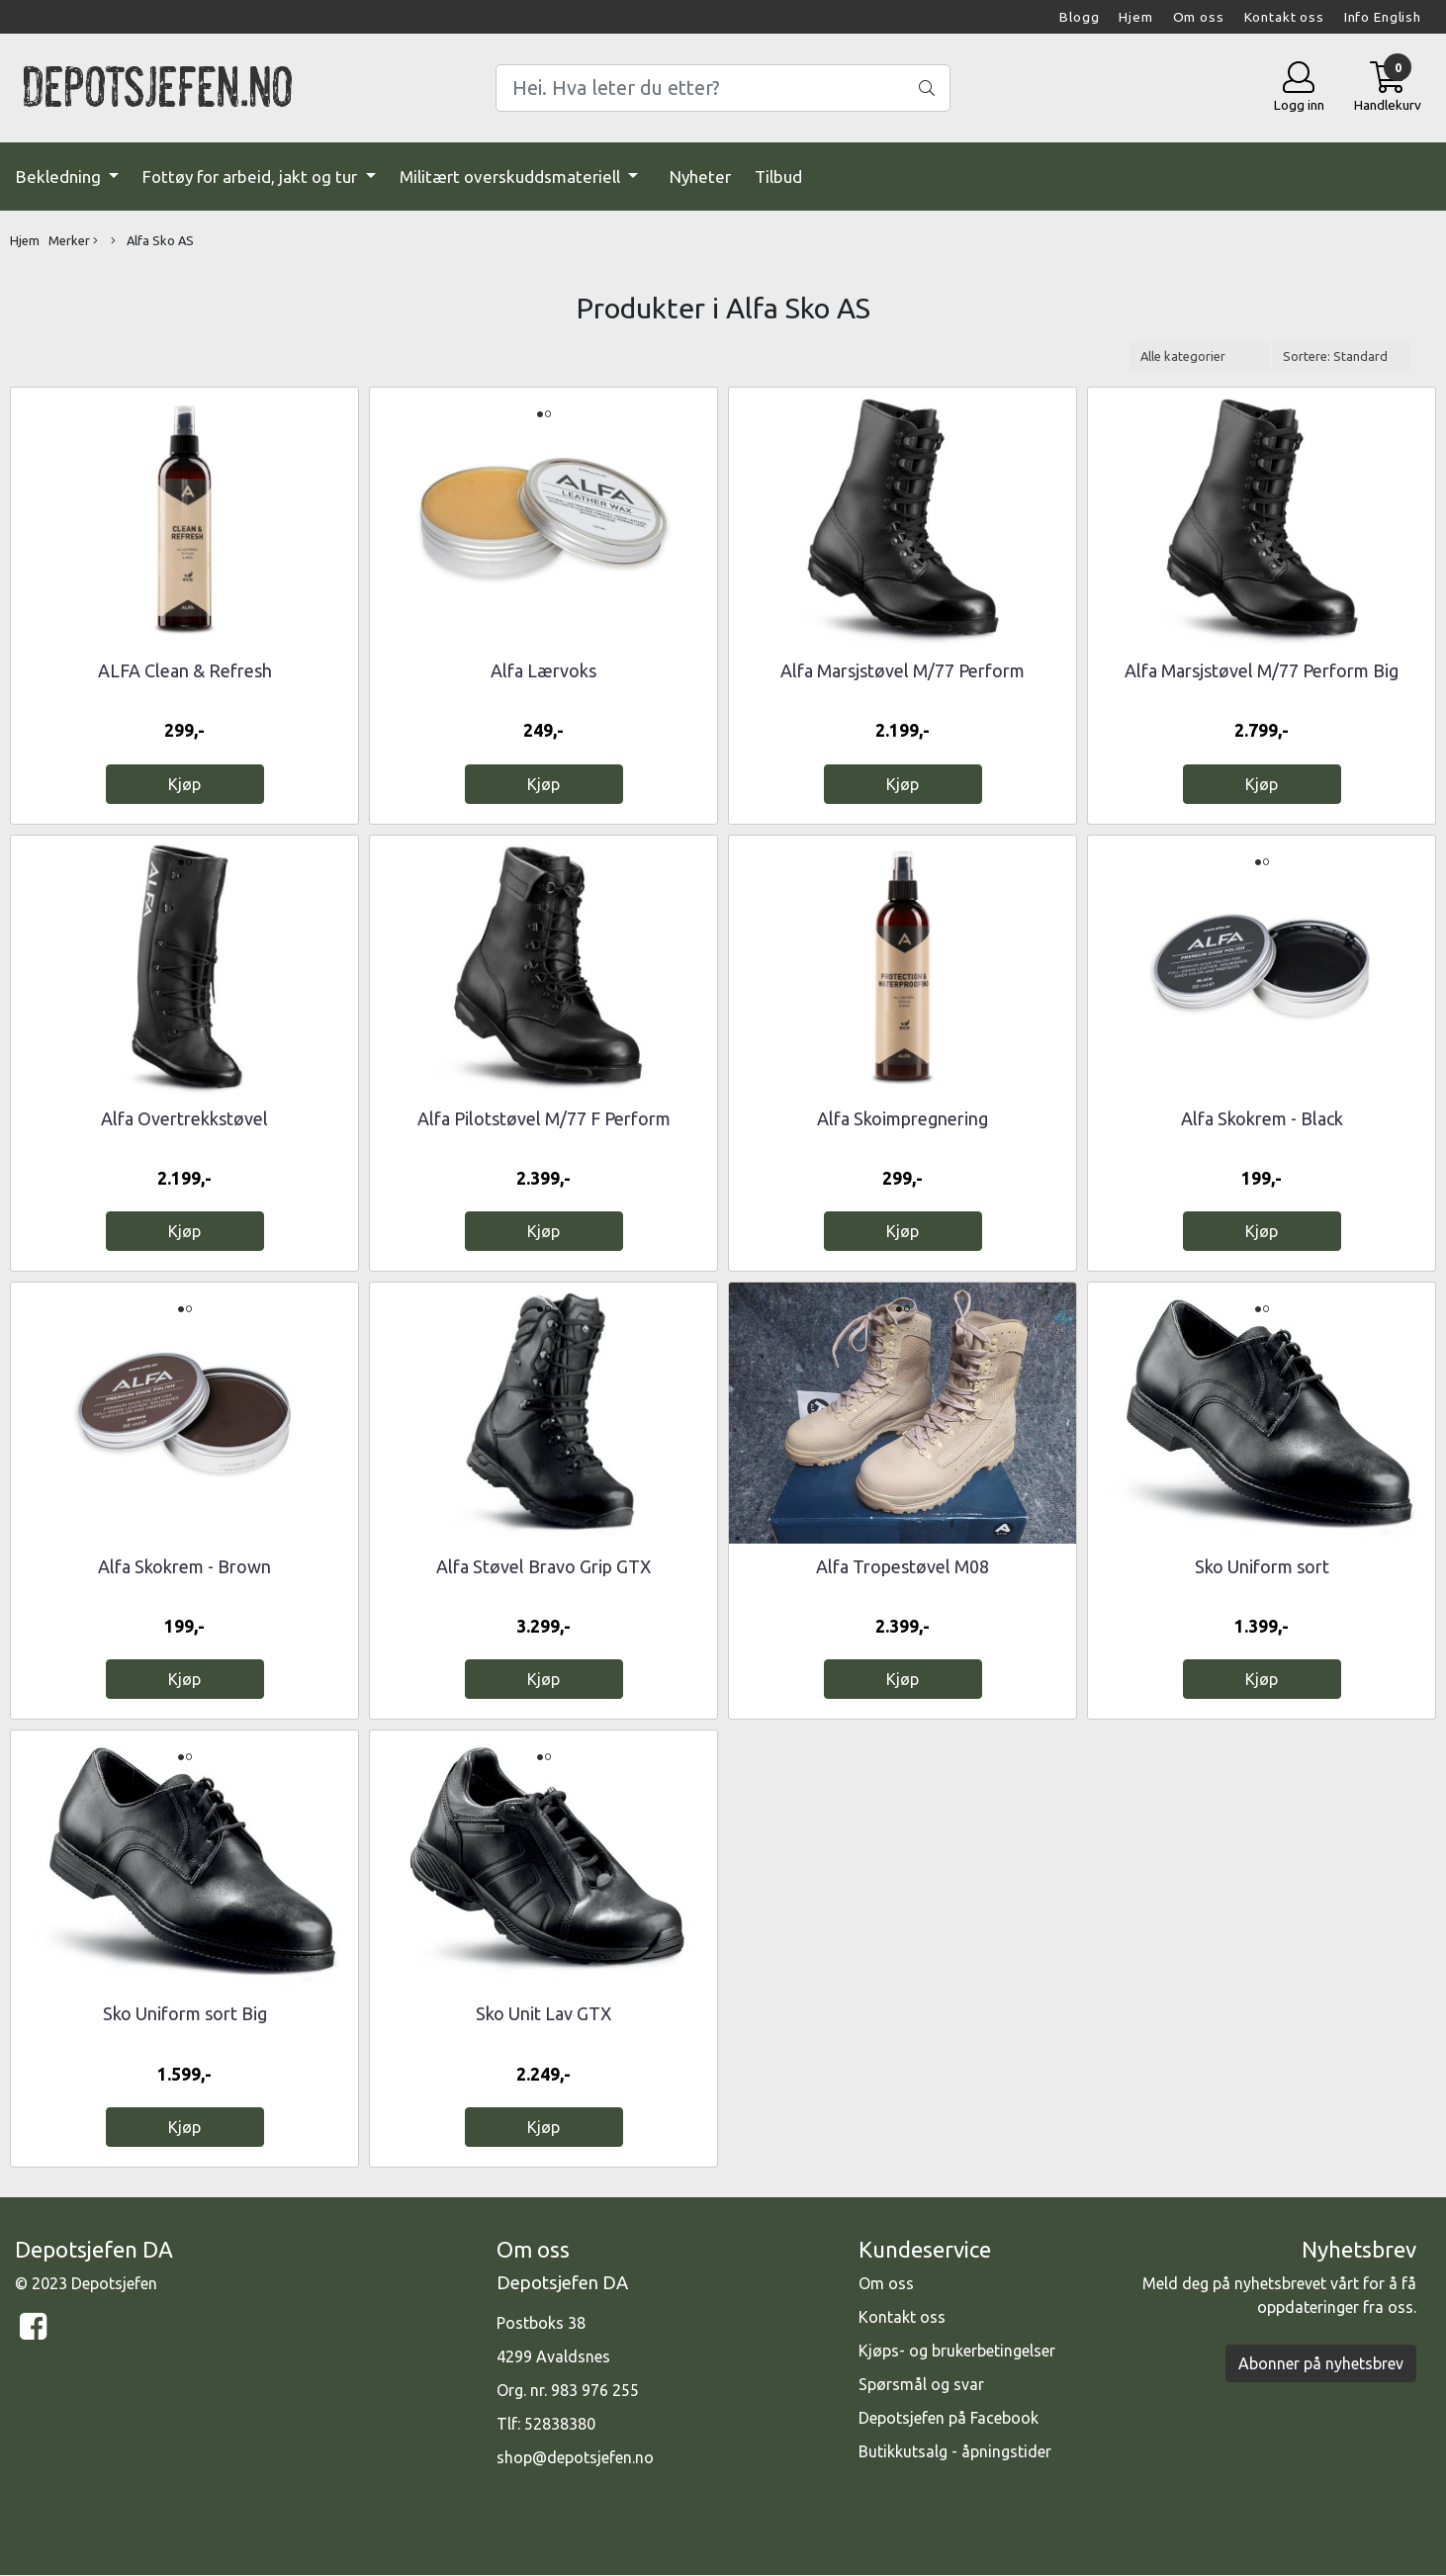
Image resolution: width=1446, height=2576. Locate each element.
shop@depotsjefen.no (575, 2457)
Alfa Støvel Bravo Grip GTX (543, 1566)
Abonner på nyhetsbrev (1320, 2363)
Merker (73, 241)
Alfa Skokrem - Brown (184, 1566)
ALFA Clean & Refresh (185, 670)
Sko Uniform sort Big (185, 2013)
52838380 (559, 2424)
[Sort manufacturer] (1199, 356)
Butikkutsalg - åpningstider (955, 2451)
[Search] (723, 88)
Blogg (1079, 17)
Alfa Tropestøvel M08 (902, 1566)
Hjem (1135, 17)
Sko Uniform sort (1262, 1566)
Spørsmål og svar (921, 2384)
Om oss (1198, 17)
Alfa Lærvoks (543, 670)
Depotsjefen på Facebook (949, 2418)
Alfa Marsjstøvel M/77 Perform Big (1262, 670)
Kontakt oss (1284, 17)
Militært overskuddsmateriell (512, 176)
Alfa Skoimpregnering (902, 1118)
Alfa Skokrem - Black (1262, 1118)
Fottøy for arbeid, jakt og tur (251, 176)
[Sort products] (1342, 356)
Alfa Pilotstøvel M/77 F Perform (544, 1118)
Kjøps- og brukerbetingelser (957, 2350)
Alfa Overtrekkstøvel (184, 1118)
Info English (1382, 17)
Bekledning (60, 176)
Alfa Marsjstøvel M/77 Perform (902, 670)
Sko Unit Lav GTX (543, 2013)
